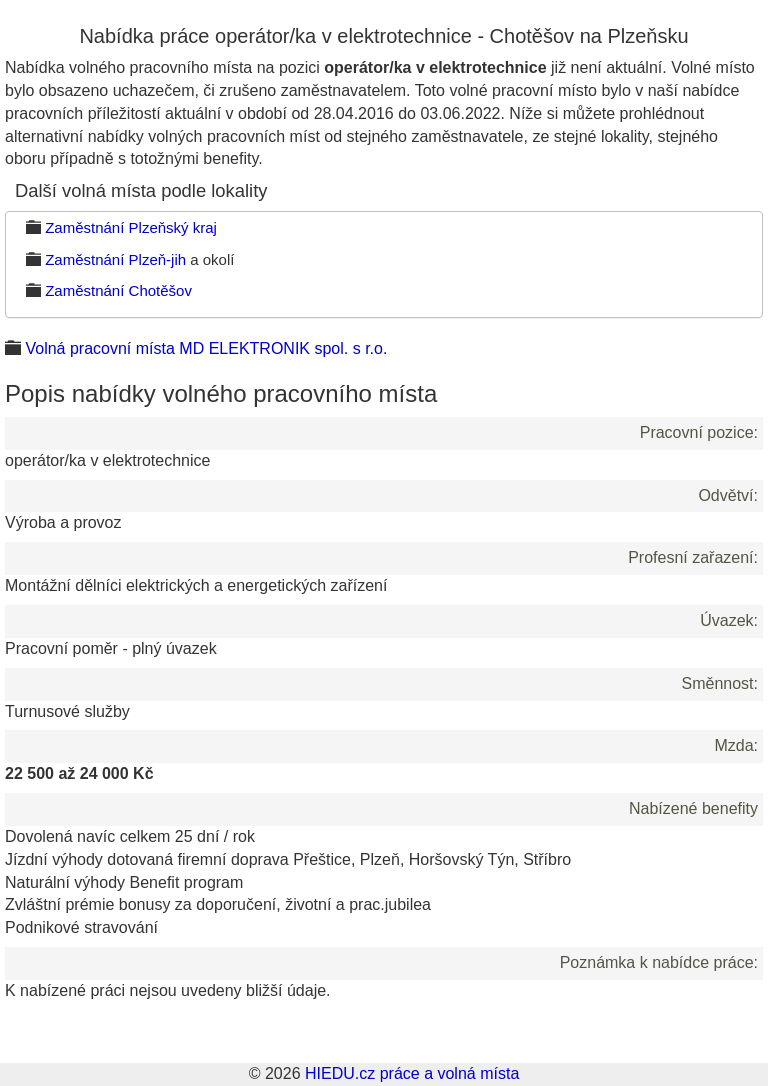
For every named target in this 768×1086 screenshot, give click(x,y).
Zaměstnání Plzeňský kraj (131, 227)
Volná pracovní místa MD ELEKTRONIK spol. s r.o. (206, 348)
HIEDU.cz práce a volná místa (412, 1073)
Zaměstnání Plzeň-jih (115, 259)
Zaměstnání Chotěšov (118, 290)
